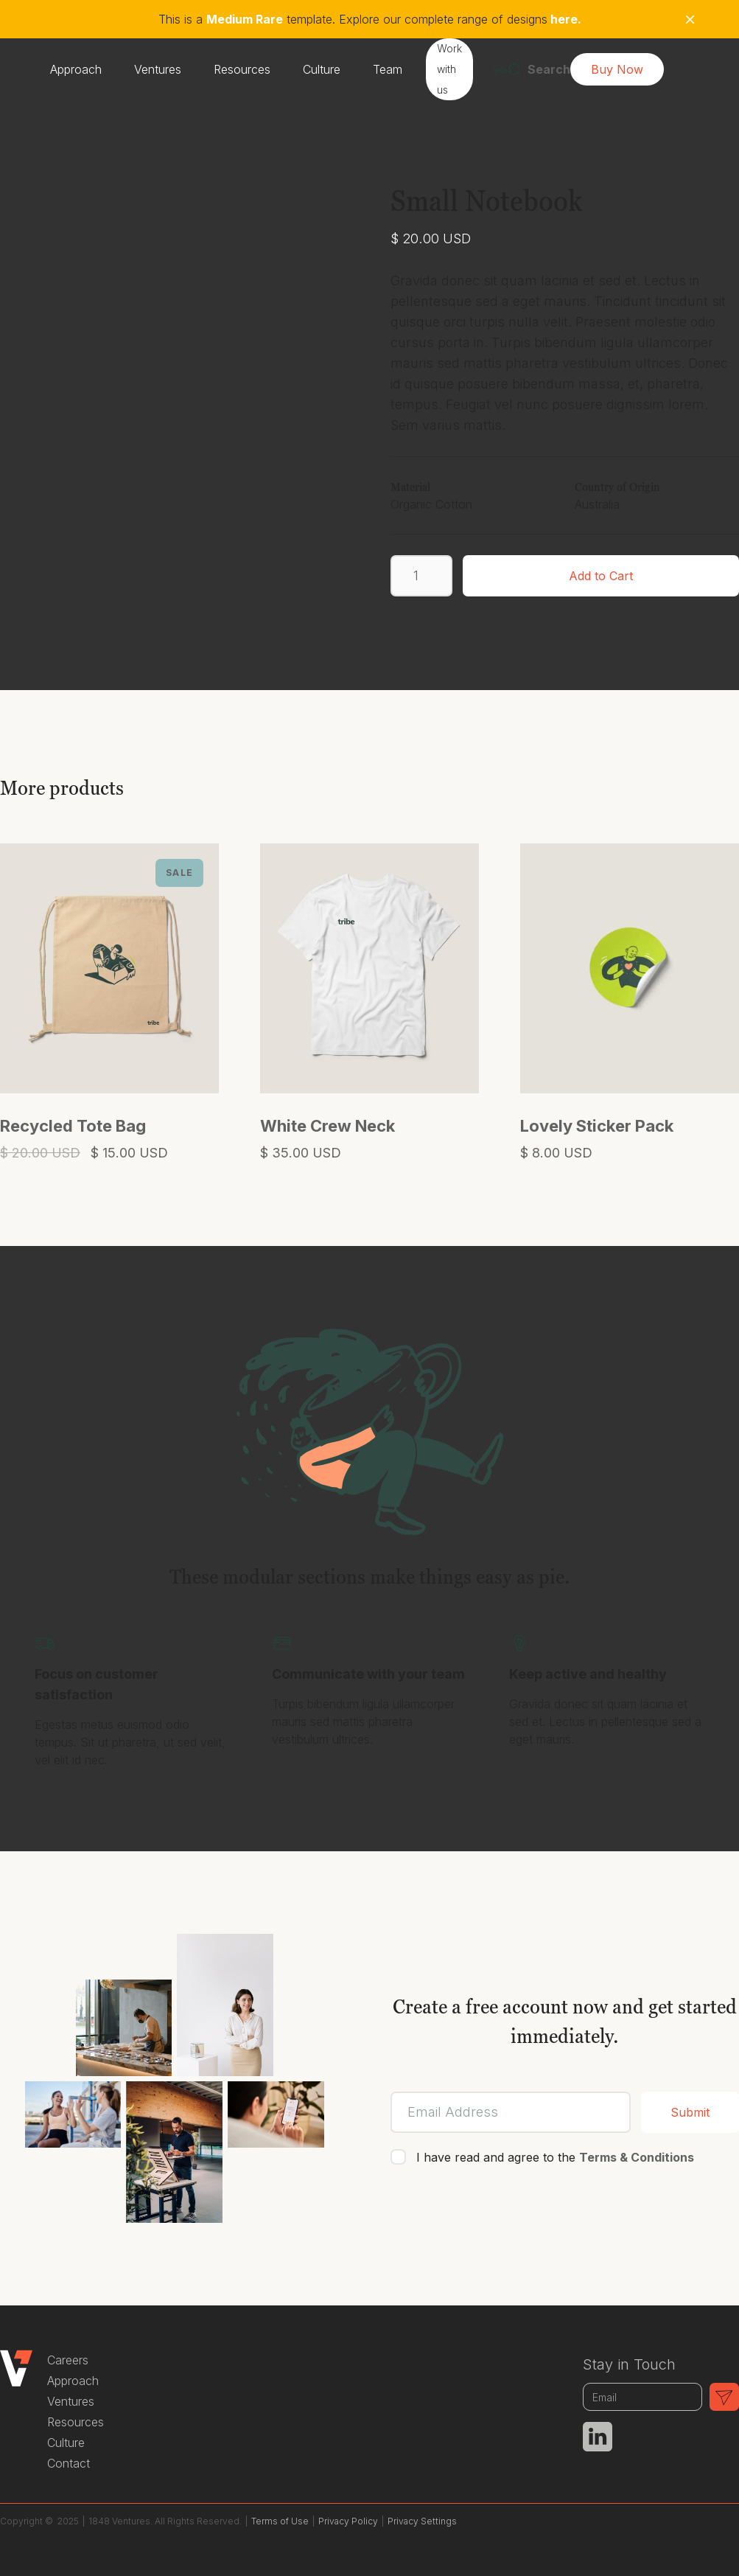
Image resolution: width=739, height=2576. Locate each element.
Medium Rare (244, 19)
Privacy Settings (422, 2521)
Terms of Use (280, 2521)
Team (387, 69)
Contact (68, 2463)
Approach (76, 69)
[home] (503, 69)
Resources (242, 69)
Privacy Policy (348, 2521)
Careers (67, 2360)
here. (564, 19)
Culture (321, 69)
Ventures (157, 69)
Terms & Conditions (636, 2157)
